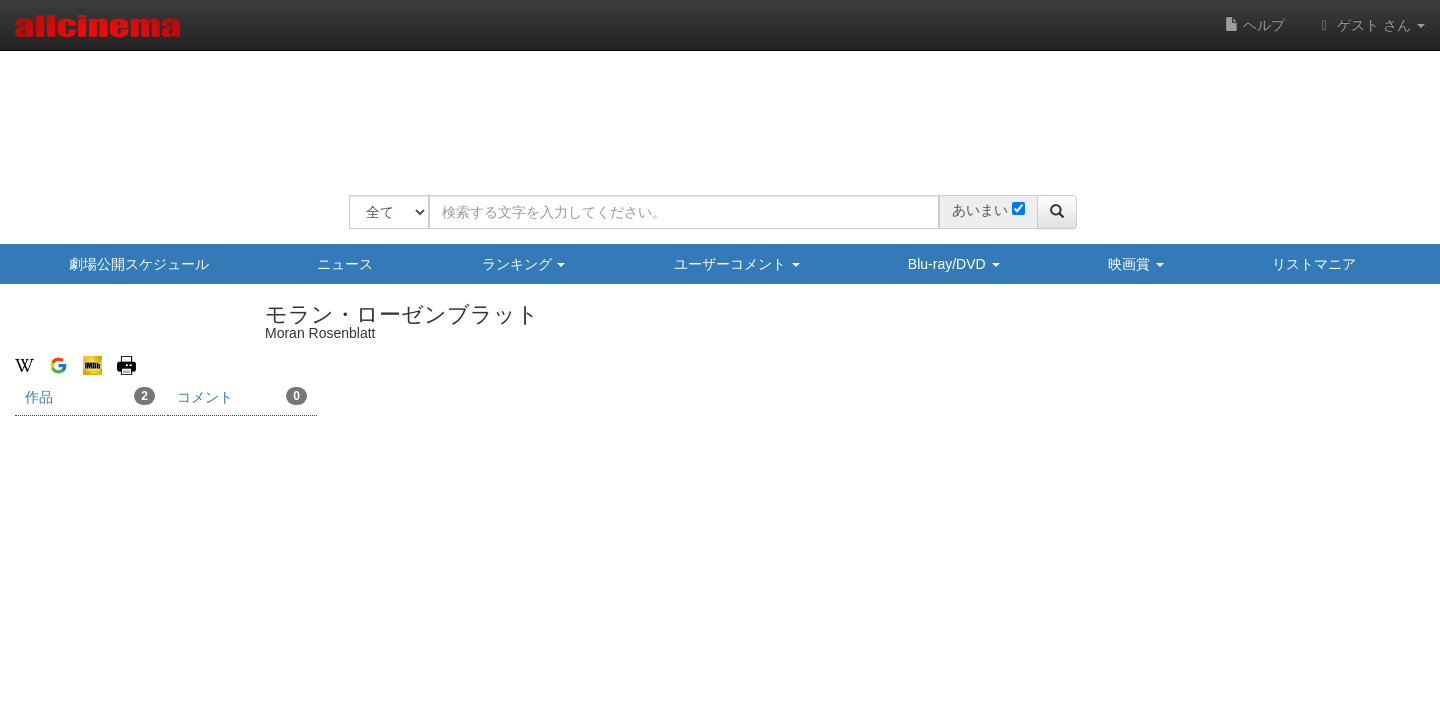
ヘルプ (1255, 25)
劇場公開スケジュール (139, 264)
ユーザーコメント (737, 264)
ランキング (524, 264)
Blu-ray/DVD (954, 264)
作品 (90, 396)
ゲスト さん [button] (1370, 25)
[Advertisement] (713, 110)
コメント (242, 396)
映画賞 (1136, 264)
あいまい (980, 210)
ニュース (345, 264)
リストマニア (1314, 264)
